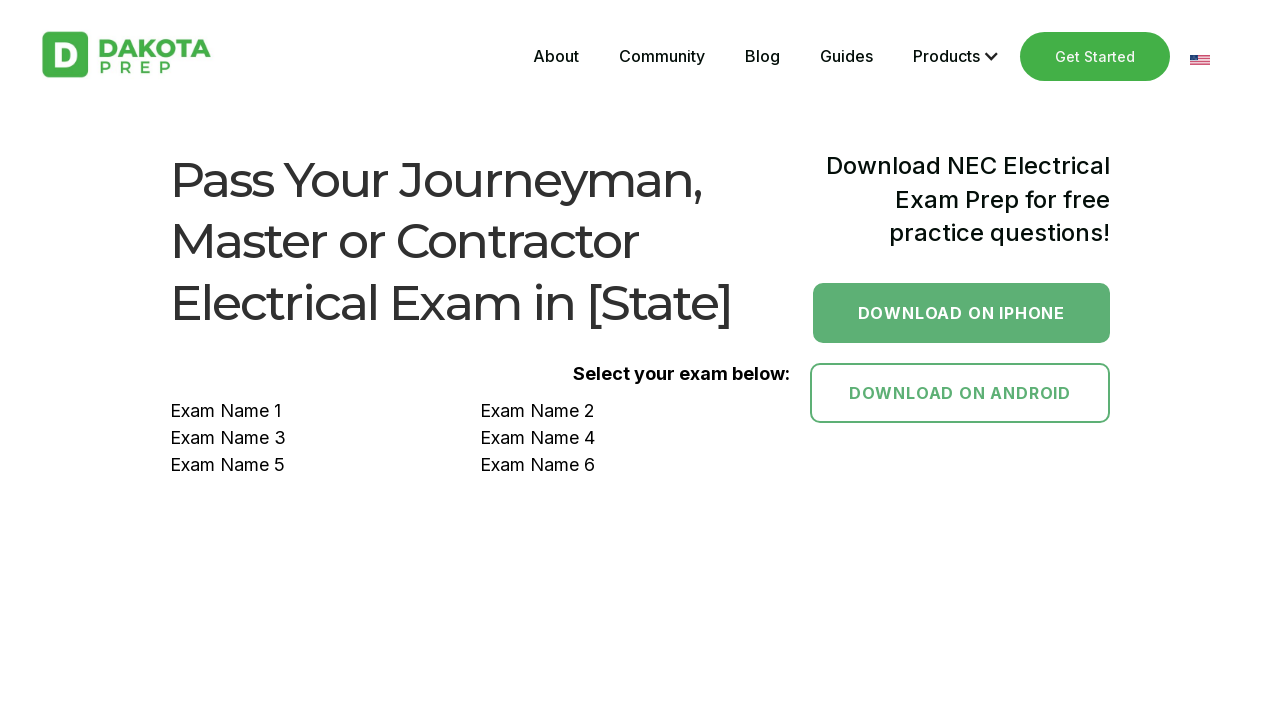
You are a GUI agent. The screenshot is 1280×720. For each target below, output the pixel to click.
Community (662, 56)
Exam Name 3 (228, 437)
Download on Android (960, 393)
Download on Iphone (961, 313)
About (556, 56)
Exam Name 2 (537, 410)
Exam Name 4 (537, 437)
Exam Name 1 (225, 410)
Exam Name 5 (227, 464)
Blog (762, 56)
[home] (125, 54)
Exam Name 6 (537, 464)
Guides (846, 56)
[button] (956, 56)
